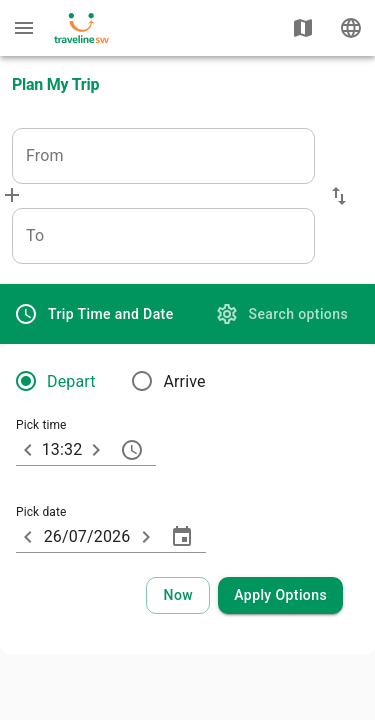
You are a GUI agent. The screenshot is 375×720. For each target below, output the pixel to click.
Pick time (41, 426)
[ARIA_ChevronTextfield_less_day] (28, 537)
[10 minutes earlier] (28, 450)
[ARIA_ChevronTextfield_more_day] (146, 537)
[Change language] (351, 28)
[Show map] (303, 28)
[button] (339, 196)
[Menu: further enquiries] (24, 28)
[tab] (94, 314)
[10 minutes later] (96, 450)
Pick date (41, 513)
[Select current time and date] (178, 595)
